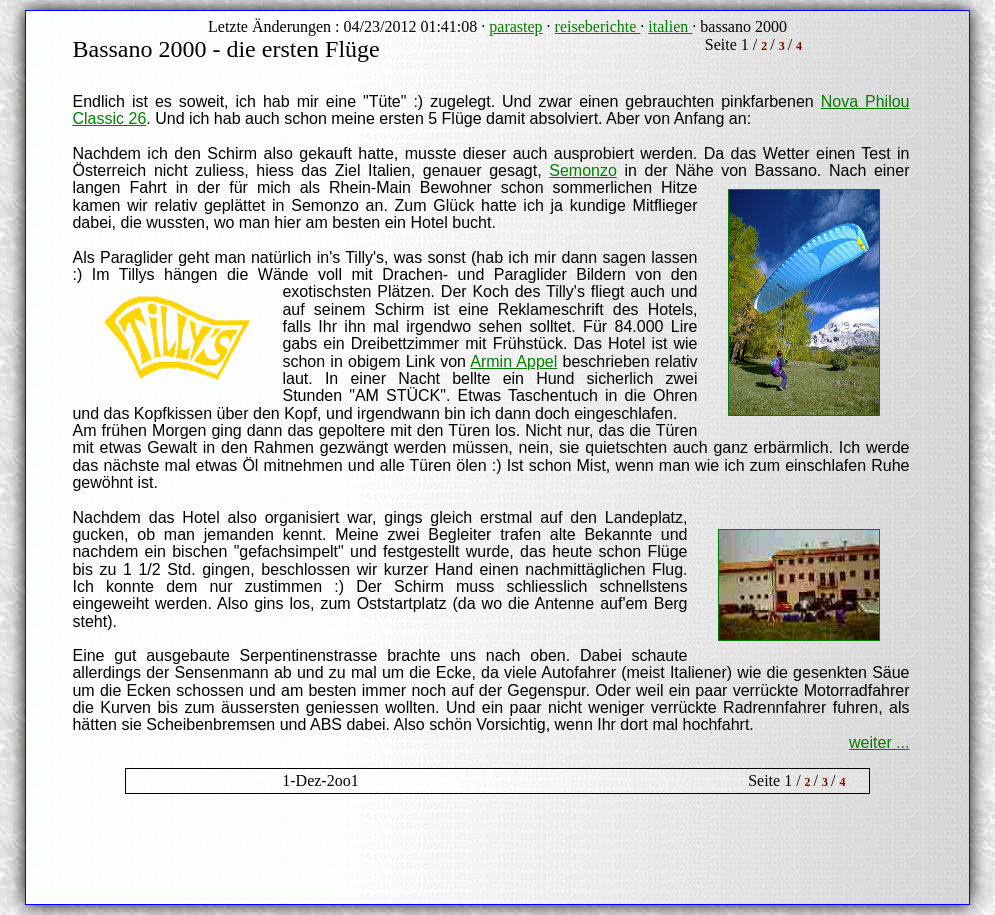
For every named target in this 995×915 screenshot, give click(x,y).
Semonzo (583, 170)
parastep (515, 26)
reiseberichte (598, 26)
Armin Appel (513, 361)
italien (670, 26)
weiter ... (879, 742)
